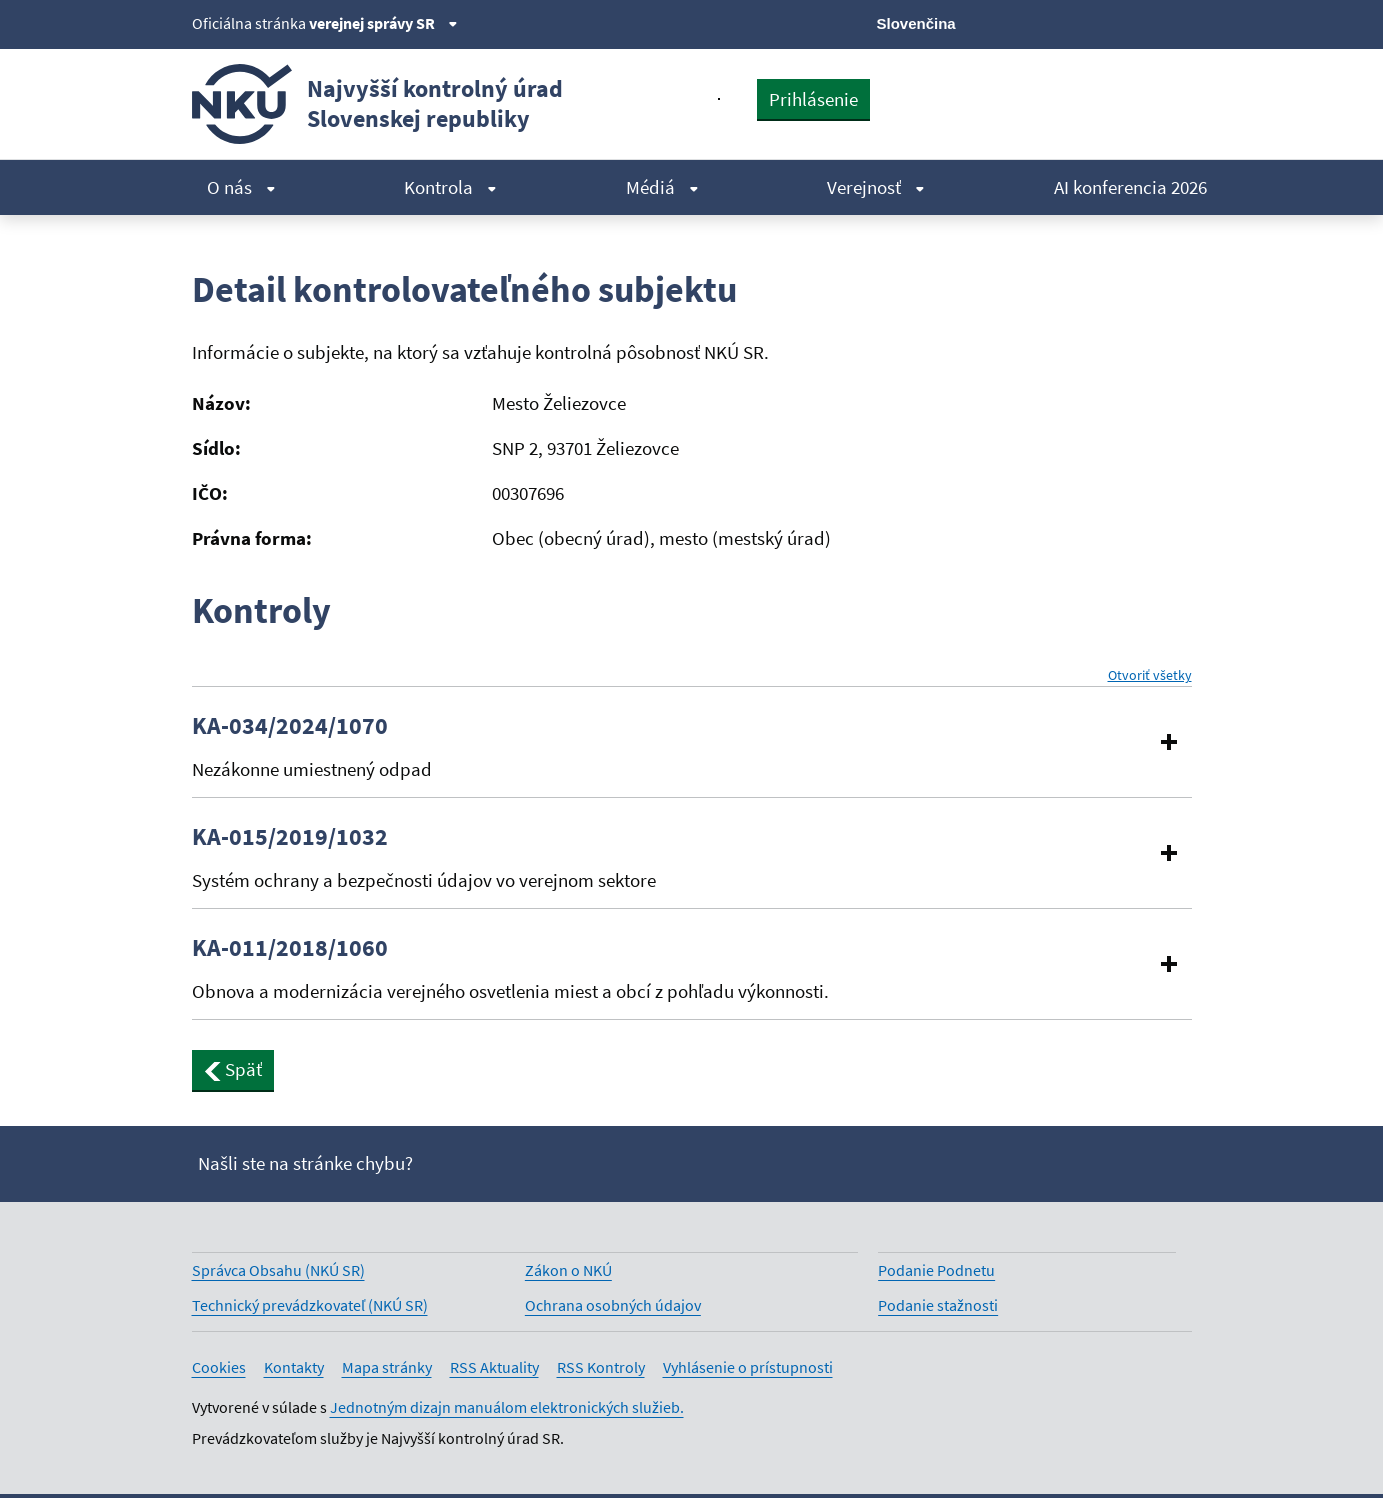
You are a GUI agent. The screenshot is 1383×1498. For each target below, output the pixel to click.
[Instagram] (1179, 22)
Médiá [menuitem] (662, 187)
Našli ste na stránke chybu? (305, 1163)
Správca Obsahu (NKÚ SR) (278, 1270)
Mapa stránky (387, 1367)
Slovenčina (916, 23)
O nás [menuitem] (241, 187)
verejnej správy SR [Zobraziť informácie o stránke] (383, 23)
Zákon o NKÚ (568, 1270)
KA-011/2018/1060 (290, 948)
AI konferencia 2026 (1130, 187)
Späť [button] (233, 1069)
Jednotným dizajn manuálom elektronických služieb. (507, 1407)
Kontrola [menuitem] (450, 187)
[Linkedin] (1145, 22)
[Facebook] (1077, 22)
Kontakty (294, 1367)
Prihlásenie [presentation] (813, 99)
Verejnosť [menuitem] (876, 187)
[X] (1044, 22)
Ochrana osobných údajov (613, 1305)
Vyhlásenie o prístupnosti (748, 1367)
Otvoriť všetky (1150, 675)
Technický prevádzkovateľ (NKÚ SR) (310, 1305)
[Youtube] (1111, 22)
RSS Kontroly (601, 1367)
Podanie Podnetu (936, 1270)
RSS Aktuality (494, 1367)
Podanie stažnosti (938, 1305)
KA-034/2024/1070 (290, 726)
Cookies (219, 1367)
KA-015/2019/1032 (290, 837)
